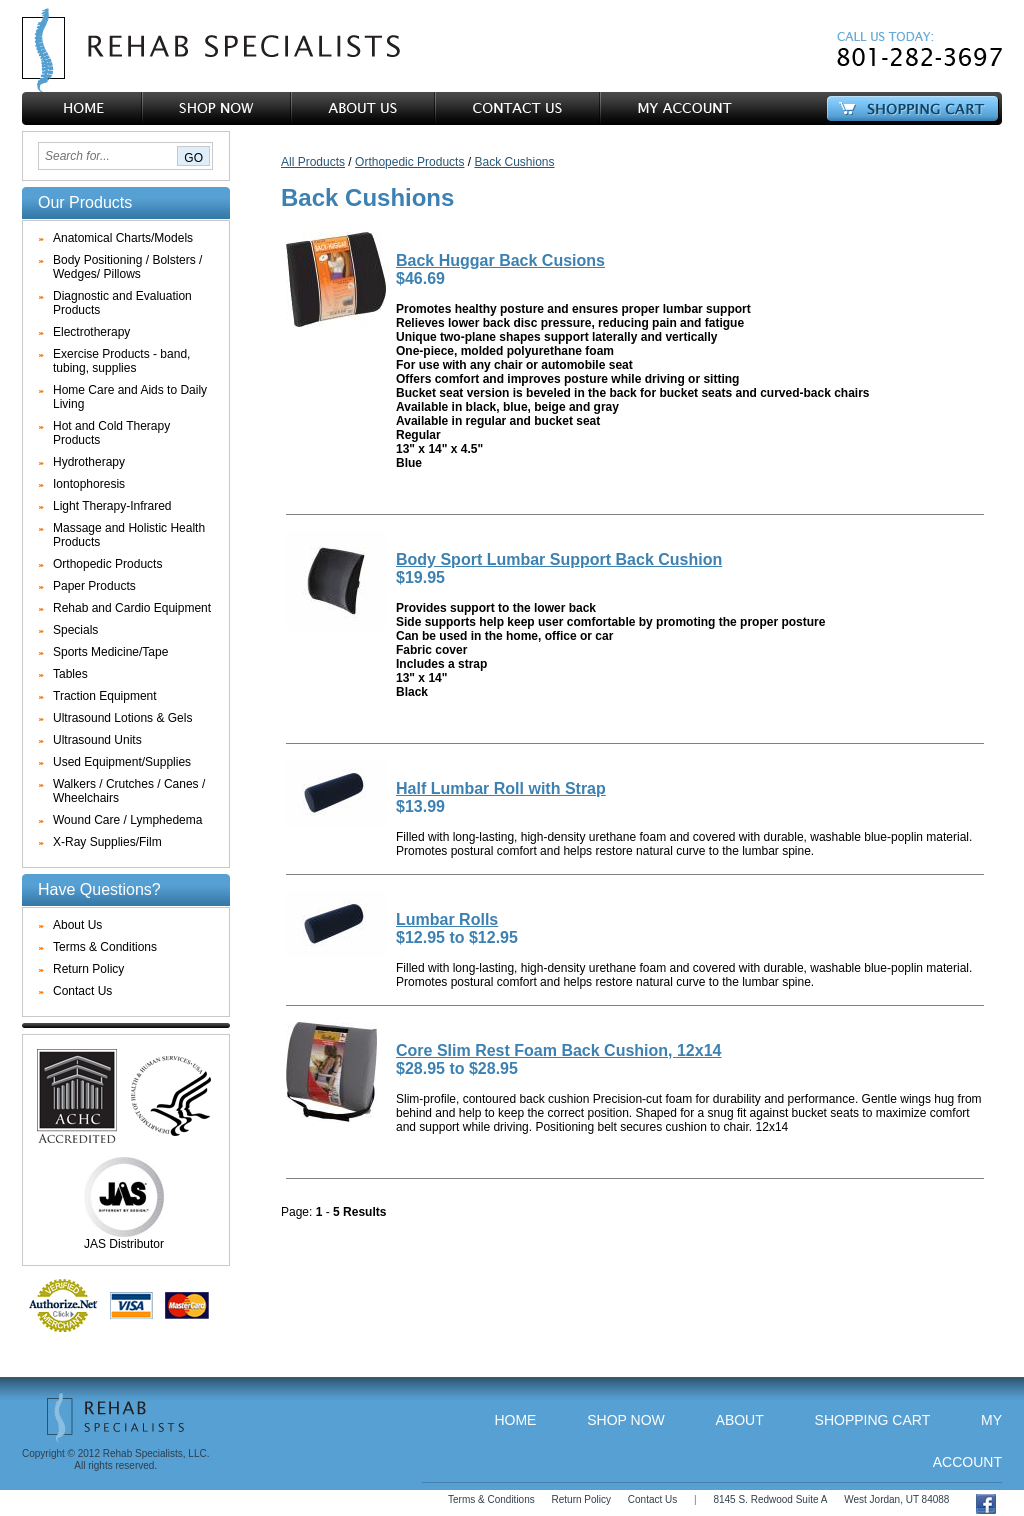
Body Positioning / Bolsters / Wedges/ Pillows (127, 267)
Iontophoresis (89, 484)
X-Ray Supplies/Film (107, 842)
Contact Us (82, 991)
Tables (70, 674)
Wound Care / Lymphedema (127, 820)
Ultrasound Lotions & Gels (122, 718)
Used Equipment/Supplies (122, 762)
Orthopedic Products (107, 564)
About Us (77, 925)
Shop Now (626, 1420)
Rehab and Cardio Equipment (132, 608)
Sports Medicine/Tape (110, 652)
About (740, 1420)
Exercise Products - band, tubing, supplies (121, 361)
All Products (313, 162)
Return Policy (88, 969)
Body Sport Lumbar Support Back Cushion (559, 559)
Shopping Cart (873, 1420)
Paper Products (94, 586)
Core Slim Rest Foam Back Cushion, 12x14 (558, 1050)
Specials (75, 630)
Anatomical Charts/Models (123, 238)
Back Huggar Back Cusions (500, 260)
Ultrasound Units (97, 740)
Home (515, 1420)
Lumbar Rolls (447, 919)
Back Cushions (514, 162)
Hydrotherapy (89, 462)
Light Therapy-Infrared (112, 506)
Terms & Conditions (105, 947)
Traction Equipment (105, 696)
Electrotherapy (91, 332)
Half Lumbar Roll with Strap (501, 788)
